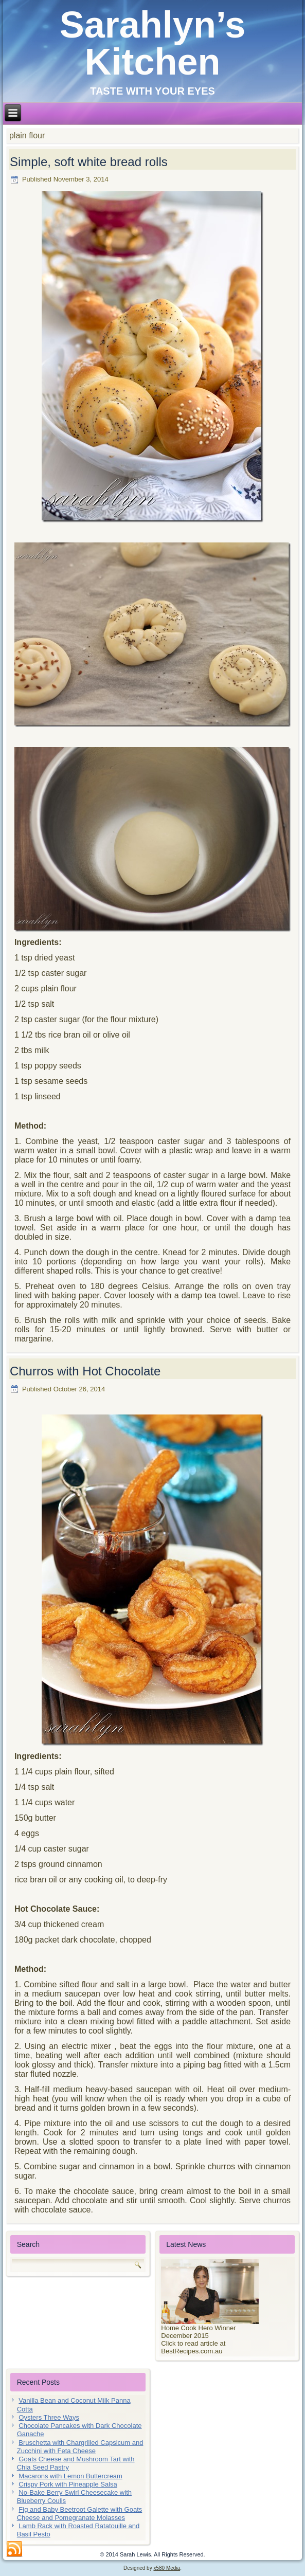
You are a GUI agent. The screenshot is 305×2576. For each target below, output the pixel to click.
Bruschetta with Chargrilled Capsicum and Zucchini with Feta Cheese (80, 2447)
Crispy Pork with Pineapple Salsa (68, 2484)
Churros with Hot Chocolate (85, 1371)
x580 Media (166, 2568)
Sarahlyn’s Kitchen (153, 43)
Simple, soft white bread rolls (89, 162)
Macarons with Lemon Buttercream (70, 2476)
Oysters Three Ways (49, 2417)
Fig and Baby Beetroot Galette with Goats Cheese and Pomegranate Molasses (79, 2513)
